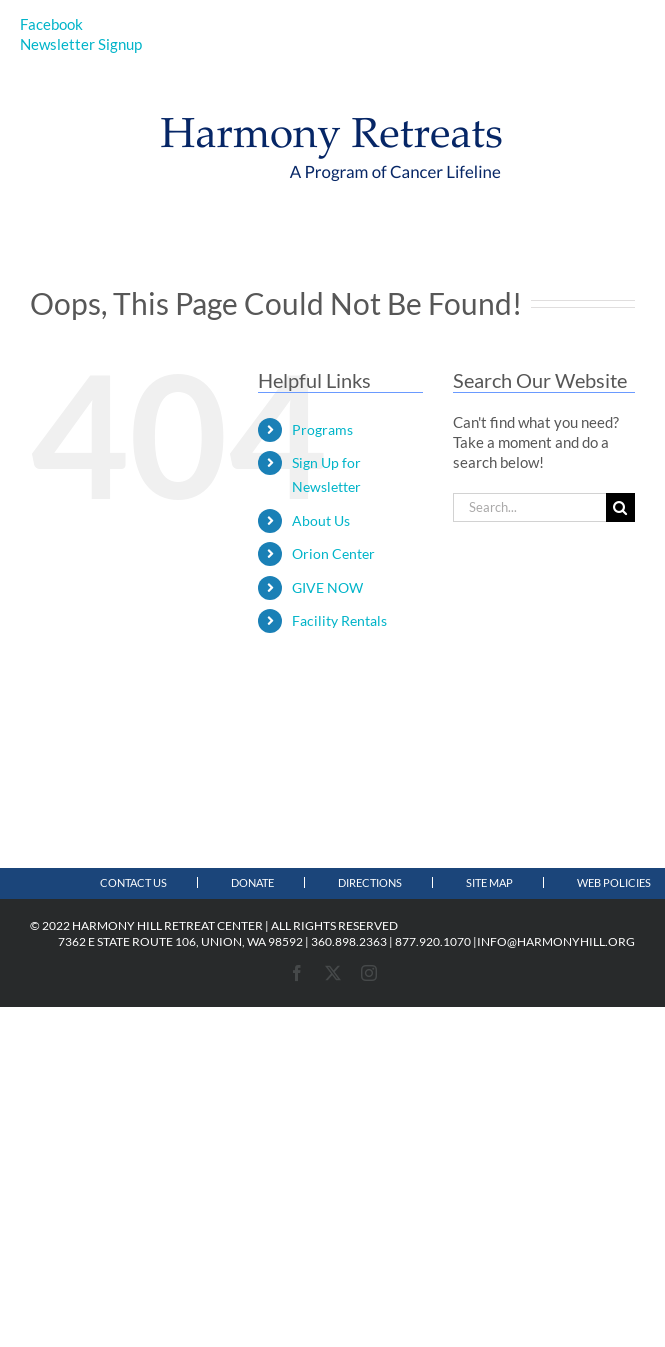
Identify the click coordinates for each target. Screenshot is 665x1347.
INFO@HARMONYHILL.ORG (556, 941)
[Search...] (529, 507)
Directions (370, 882)
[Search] (620, 507)
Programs (322, 429)
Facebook (51, 24)
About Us (321, 520)
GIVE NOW (327, 587)
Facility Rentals (339, 620)
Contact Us (133, 882)
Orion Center (333, 553)
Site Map (489, 882)
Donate (252, 882)
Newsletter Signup (81, 44)
